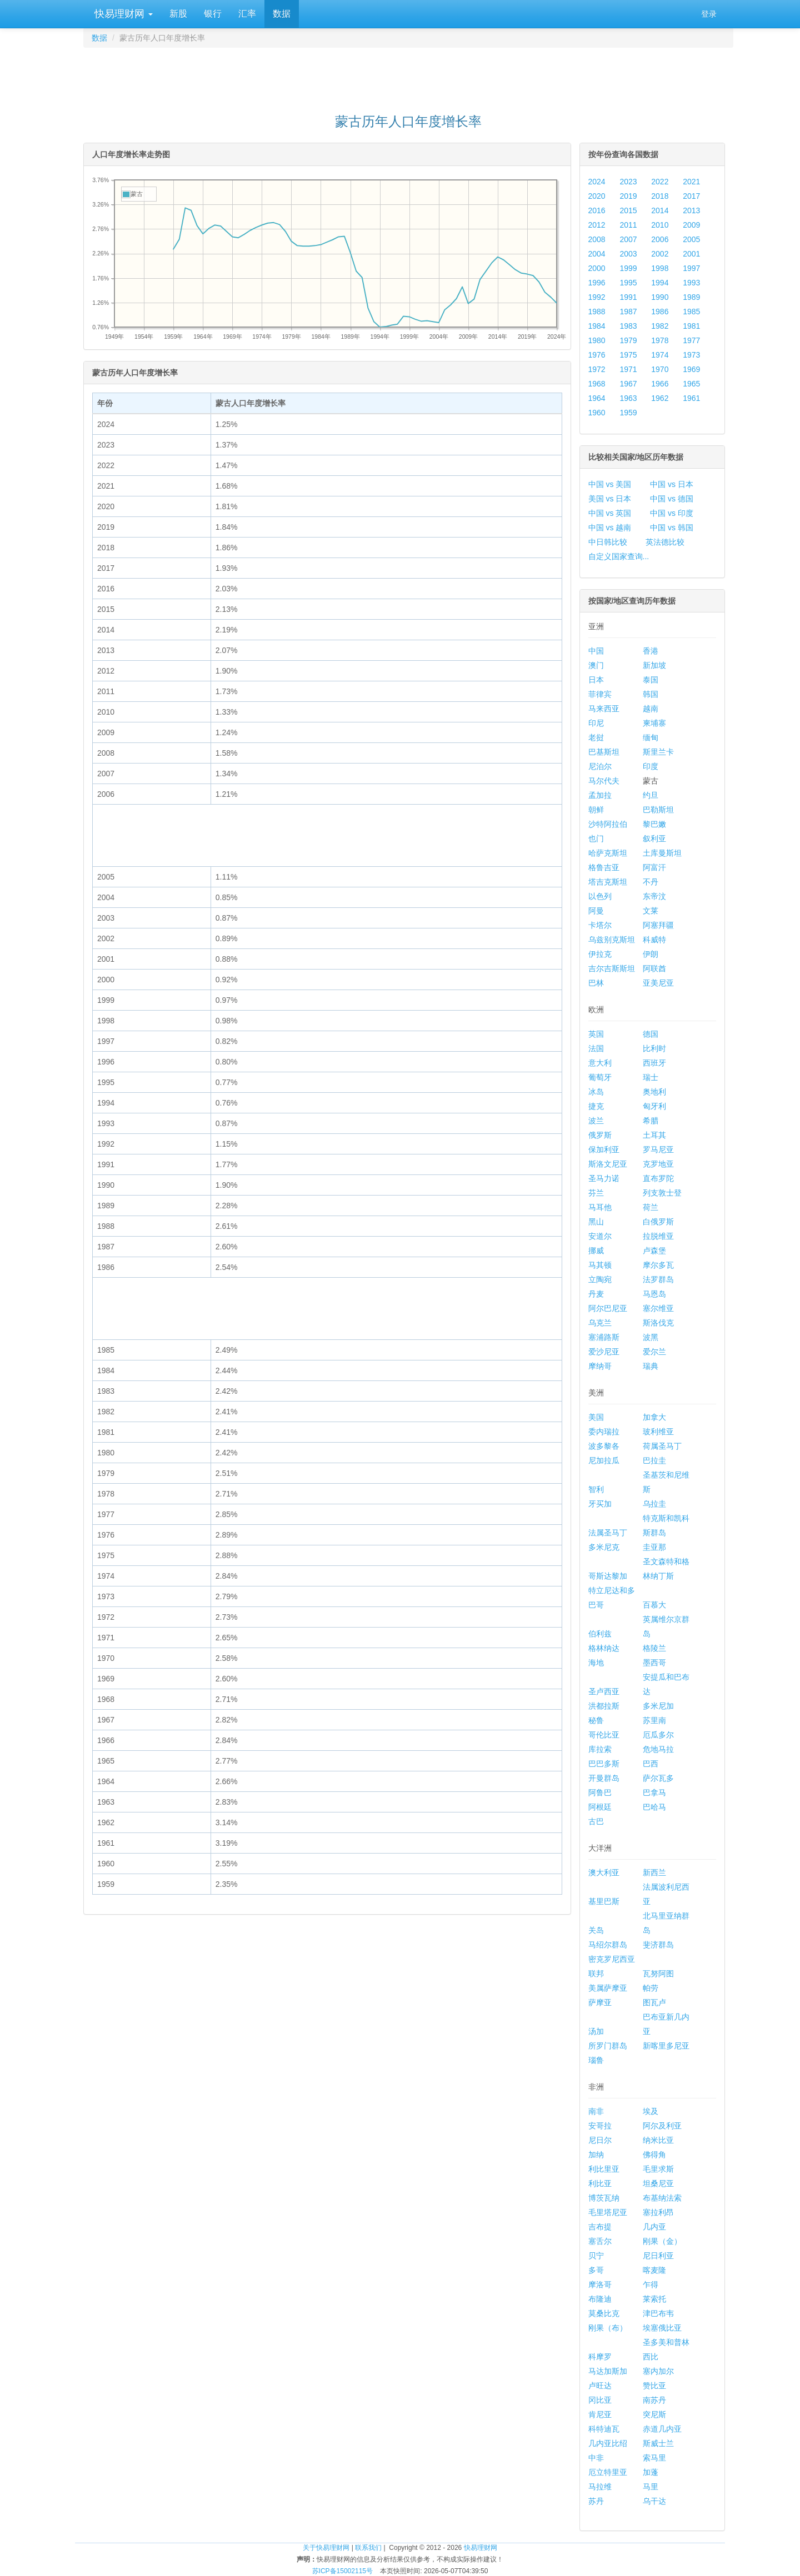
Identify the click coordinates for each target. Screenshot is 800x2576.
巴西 (650, 1763)
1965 (691, 383)
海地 (596, 1662)
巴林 (596, 982)
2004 (597, 253)
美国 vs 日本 (610, 498)
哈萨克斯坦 (607, 852)
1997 (691, 268)
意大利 (600, 1062)
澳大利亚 (603, 1872)
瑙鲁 (596, 2060)
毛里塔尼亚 (607, 2212)
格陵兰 (654, 1648)
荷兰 (650, 1207)
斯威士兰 (658, 2443)
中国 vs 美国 (610, 484)
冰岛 (596, 1091)
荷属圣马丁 (662, 1446)
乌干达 (654, 2501)
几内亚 (654, 2226)
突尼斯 (654, 2414)
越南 (650, 708)
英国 (596, 1034)
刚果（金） (662, 2241)
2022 (659, 181)
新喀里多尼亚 (666, 2045)
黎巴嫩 (654, 824)
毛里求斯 (658, 2169)
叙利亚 (654, 838)
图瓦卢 (654, 2002)
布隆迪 (600, 2298)
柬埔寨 (654, 723)
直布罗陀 (658, 1178)
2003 (628, 253)
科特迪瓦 (603, 2428)
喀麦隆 (654, 2270)
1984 (597, 326)
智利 (596, 1489)
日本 (596, 679)
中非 (596, 2457)
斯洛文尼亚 (607, 1163)
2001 (691, 253)
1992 (597, 297)
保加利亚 (603, 1149)
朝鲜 (596, 809)
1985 (691, 311)
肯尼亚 (600, 2414)
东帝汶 (654, 896)
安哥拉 (600, 2125)
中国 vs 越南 (610, 527)
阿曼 (596, 910)
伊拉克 (600, 954)
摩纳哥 (600, 1366)
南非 (596, 2111)
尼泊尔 (600, 766)
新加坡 (654, 665)
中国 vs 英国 (610, 513)
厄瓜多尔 (658, 1734)
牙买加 (600, 1503)
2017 (691, 196)
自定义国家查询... (618, 556)
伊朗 (650, 954)
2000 (597, 268)
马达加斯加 (607, 2371)
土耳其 (654, 1135)
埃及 (650, 2111)
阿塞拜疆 (658, 925)
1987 (628, 311)
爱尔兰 (654, 1351)
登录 (709, 13)
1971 (628, 369)
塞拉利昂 (658, 2212)
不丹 (650, 881)
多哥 (596, 2270)
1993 (691, 282)
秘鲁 (596, 1720)
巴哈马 (654, 1806)
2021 (691, 181)
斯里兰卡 (658, 751)
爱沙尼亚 (603, 1351)
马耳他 (600, 1207)
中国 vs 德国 (671, 498)
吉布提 (600, 2226)
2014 (659, 210)
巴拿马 (654, 1792)
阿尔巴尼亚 (607, 1308)
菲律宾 (600, 694)
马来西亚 (603, 708)
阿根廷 (600, 1806)
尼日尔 (600, 2140)
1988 (597, 311)
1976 (597, 354)
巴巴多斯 (603, 1763)
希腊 (650, 1120)
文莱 (650, 910)
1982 (659, 326)
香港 (650, 650)
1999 (628, 268)
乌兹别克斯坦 (611, 939)
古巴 (596, 1821)
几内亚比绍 (607, 2443)
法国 (596, 1048)
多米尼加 (658, 1705)
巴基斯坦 (603, 751)
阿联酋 (654, 968)
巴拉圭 (654, 1460)
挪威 (596, 1250)
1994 (659, 282)
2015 (628, 210)
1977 (691, 340)
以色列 (600, 896)
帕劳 (650, 1988)
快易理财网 (122, 13)
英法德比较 (665, 542)
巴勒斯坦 (658, 809)
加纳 (596, 2154)
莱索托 (654, 2298)
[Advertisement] (408, 76)
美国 (596, 1417)
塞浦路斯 (603, 1337)
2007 (628, 239)
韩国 (650, 694)
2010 (659, 224)
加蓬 (650, 2472)
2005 (691, 239)
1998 (659, 268)
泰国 (650, 679)
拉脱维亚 (658, 1236)
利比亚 (600, 2183)
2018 (659, 196)
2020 (597, 196)
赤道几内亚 (662, 2428)
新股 (178, 13)
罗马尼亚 (658, 1149)
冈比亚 (600, 2400)
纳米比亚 (658, 2140)
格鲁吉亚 (603, 867)
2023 (628, 181)
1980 (597, 340)
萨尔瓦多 (658, 1778)
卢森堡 (654, 1250)
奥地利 (654, 1091)
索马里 (654, 2457)
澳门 (596, 665)
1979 (628, 340)
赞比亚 (654, 2385)
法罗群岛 (658, 1279)
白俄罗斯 (658, 1221)
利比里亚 (603, 2169)
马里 (650, 2486)
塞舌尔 (600, 2241)
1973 (691, 354)
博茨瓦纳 (603, 2197)
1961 (691, 398)
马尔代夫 (603, 780)
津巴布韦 (658, 2313)
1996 (597, 282)
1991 (628, 297)
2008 (597, 239)
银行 (213, 13)
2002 (659, 253)
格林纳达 (603, 1648)
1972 (597, 369)
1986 (659, 311)
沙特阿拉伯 (607, 824)
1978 (659, 340)
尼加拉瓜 (603, 1460)
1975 (628, 354)
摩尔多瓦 (658, 1265)
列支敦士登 (662, 1192)
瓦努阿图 (658, 1973)
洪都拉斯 (603, 1705)
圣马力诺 (603, 1178)
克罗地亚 (658, 1163)
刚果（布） (607, 2327)
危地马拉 (658, 1749)
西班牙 (654, 1062)
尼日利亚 (658, 2255)
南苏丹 (654, 2400)
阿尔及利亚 (662, 2125)
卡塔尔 (600, 925)
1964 (597, 398)
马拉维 (600, 2486)
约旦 (650, 795)
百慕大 (654, 1604)
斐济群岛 (658, 1944)
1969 (691, 369)
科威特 (654, 939)
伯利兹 (600, 1633)
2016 (597, 210)
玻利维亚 (658, 1431)
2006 (659, 239)
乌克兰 (600, 1322)
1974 (659, 354)
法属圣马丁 (607, 1532)
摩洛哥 (600, 2284)
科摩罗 (600, 2356)
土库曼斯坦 (662, 852)
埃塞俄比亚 (662, 2327)
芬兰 (596, 1192)
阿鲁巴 (600, 1792)
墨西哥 (654, 1662)
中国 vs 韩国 (671, 527)
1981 (691, 326)
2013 (691, 210)
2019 (628, 196)
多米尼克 (603, 1547)
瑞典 (650, 1366)
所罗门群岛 (607, 2045)
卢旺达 (600, 2385)
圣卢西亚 (603, 1691)
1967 (628, 383)
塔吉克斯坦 (607, 881)
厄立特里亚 (607, 2472)
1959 (628, 412)
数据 (282, 13)
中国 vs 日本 (671, 484)
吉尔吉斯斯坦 (611, 968)
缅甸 (650, 737)
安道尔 (600, 1236)
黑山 (596, 1221)
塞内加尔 (658, 2371)
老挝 (596, 737)
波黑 (650, 1337)
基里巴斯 (603, 1901)
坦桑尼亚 (658, 2183)
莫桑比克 (603, 2313)
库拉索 (600, 1749)
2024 (597, 181)
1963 (628, 398)
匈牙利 (654, 1106)
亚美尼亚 (658, 982)
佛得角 (654, 2154)
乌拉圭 (654, 1503)
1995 (628, 282)
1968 (597, 383)
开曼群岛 (603, 1778)
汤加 (596, 2031)
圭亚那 (654, 1547)
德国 (650, 1034)
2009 (691, 224)
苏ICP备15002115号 (342, 2571)
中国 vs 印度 (671, 513)
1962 (659, 398)
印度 (650, 766)
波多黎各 (603, 1446)
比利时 (654, 1048)
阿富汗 (654, 867)
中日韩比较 (607, 542)
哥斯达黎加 (607, 1575)
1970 (659, 369)
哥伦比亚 (603, 1734)
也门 (596, 838)
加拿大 (654, 1417)
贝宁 (596, 2255)
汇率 (247, 13)
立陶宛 (600, 1279)
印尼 (596, 723)
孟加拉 (600, 795)
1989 (691, 297)
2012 (597, 224)
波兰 (596, 1120)
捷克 (596, 1106)
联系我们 (368, 2548)
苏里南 (654, 1720)
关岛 (596, 1930)
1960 (597, 412)
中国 (596, 650)
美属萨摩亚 (607, 1988)
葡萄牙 (600, 1077)
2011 (628, 224)
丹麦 (596, 1293)
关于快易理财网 (326, 2548)
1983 (628, 326)
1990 (659, 297)
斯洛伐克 (658, 1322)
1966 (659, 383)
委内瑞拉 (603, 1431)
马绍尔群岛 (607, 1944)
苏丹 (596, 2501)
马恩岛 (654, 1293)
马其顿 (600, 1265)
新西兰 (654, 1872)
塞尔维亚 (658, 1308)
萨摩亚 (600, 2002)
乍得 (650, 2284)
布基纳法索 (662, 2197)
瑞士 (650, 1077)
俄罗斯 (600, 1135)
